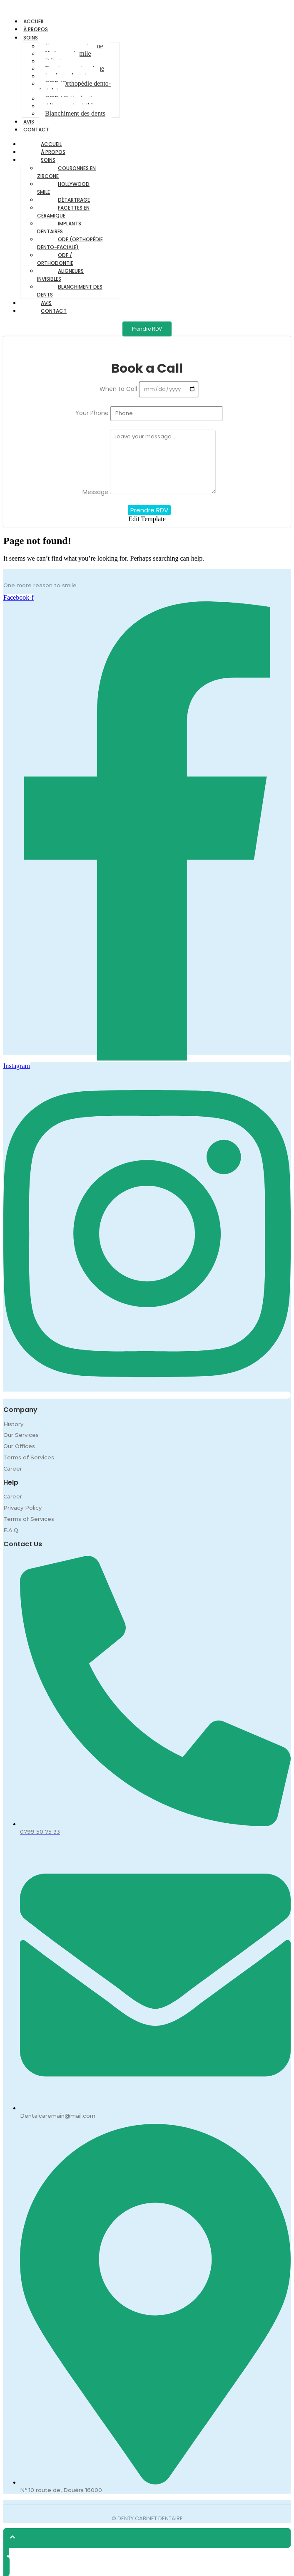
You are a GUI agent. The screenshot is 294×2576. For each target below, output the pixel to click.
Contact (36, 129)
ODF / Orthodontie (55, 259)
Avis (46, 303)
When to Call (119, 389)
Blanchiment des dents (75, 113)
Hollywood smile (63, 187)
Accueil (51, 144)
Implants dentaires (59, 227)
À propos (53, 152)
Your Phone (92, 413)
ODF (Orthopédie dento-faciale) (75, 87)
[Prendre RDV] (147, 328)
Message (96, 492)
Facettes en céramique (63, 211)
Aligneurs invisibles (60, 274)
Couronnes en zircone (66, 172)
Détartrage (74, 199)
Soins (30, 37)
